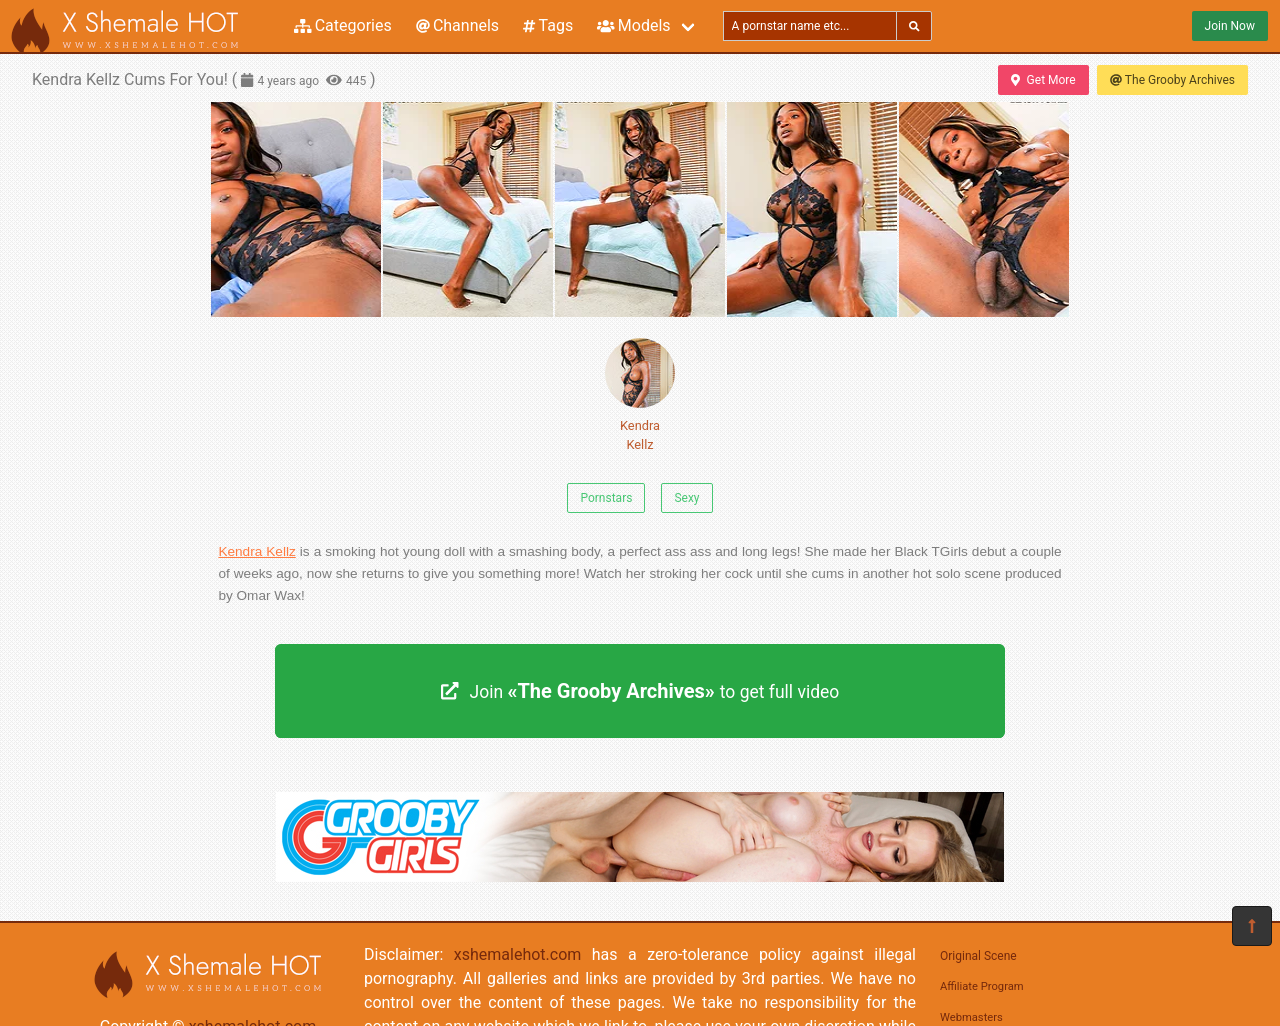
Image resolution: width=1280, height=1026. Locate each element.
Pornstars (606, 498)
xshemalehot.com (518, 954)
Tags (548, 25)
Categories (343, 25)
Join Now (1230, 26)
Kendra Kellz (640, 395)
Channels (457, 25)
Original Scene (978, 956)
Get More (1043, 80)
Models (633, 25)
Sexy (686, 498)
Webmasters (971, 1017)
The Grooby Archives (1172, 80)
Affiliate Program (982, 986)
